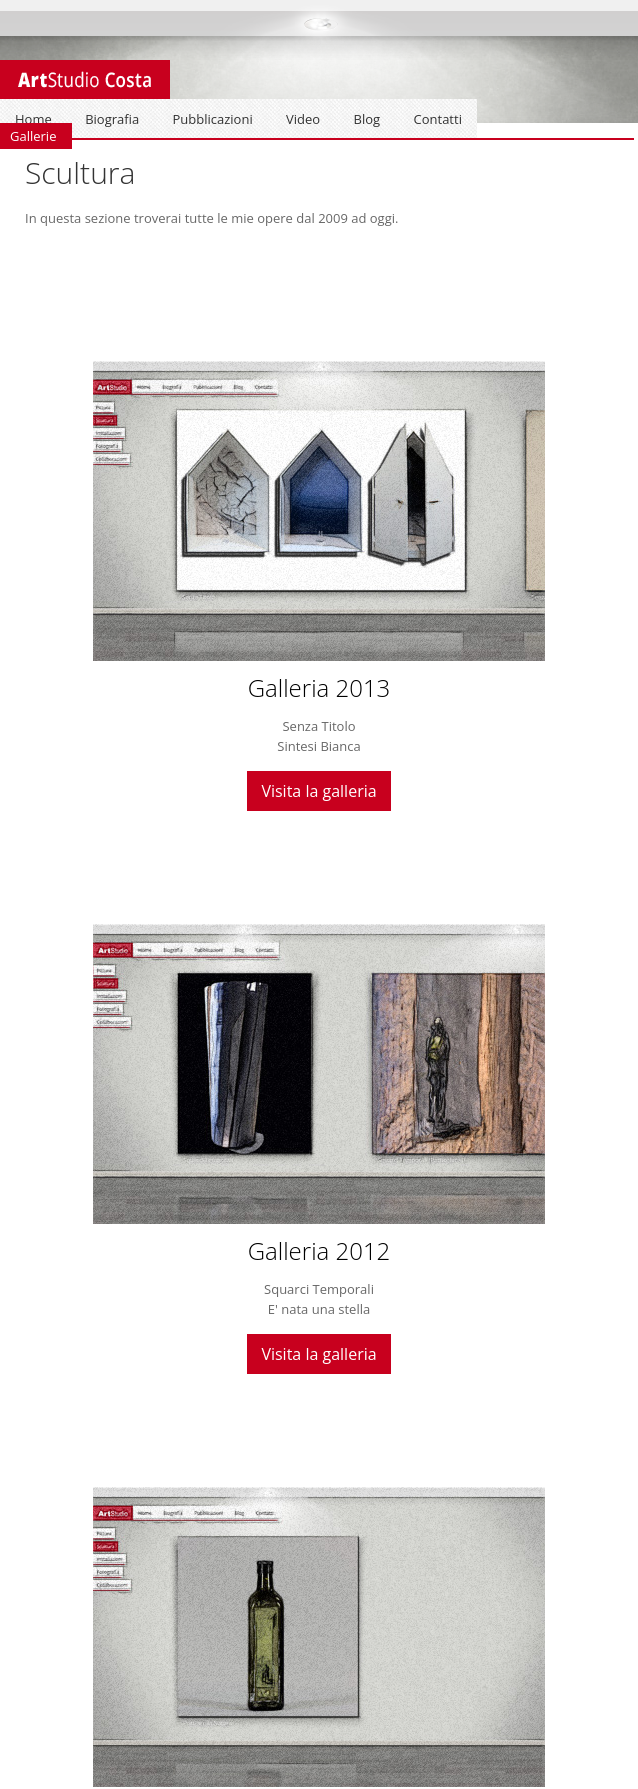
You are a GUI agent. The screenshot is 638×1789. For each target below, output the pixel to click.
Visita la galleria (318, 791)
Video (303, 119)
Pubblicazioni (213, 119)
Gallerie (33, 136)
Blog (367, 119)
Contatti (438, 119)
